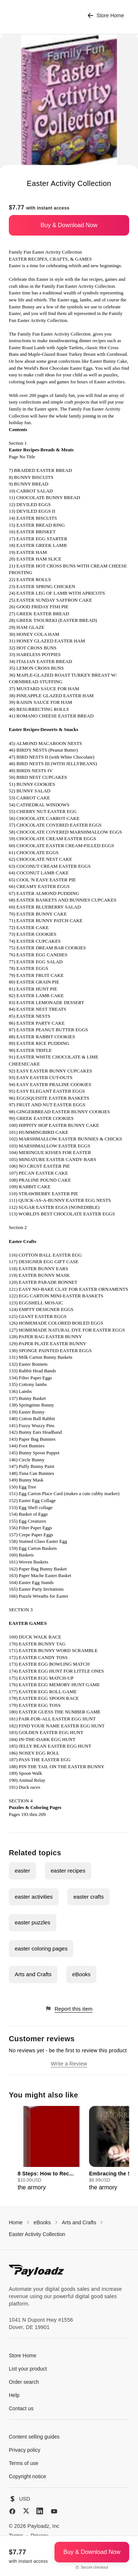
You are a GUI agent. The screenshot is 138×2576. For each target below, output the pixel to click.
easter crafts (88, 1897)
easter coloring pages (41, 1948)
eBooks (81, 1974)
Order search (24, 2382)
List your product (28, 2369)
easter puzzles (32, 1922)
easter (22, 1870)
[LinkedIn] (39, 2511)
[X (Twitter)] (26, 2511)
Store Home (106, 15)
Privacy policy (24, 2450)
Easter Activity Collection (37, 2234)
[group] (51, 2149)
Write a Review (69, 2064)
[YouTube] (54, 2511)
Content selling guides (34, 2437)
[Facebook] (12, 2511)
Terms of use (23, 2463)
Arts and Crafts (33, 1974)
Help (14, 2395)
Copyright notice (27, 2476)
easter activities (34, 1897)
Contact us (21, 2408)
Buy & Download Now (69, 225)
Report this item (68, 2009)
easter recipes (68, 1870)
